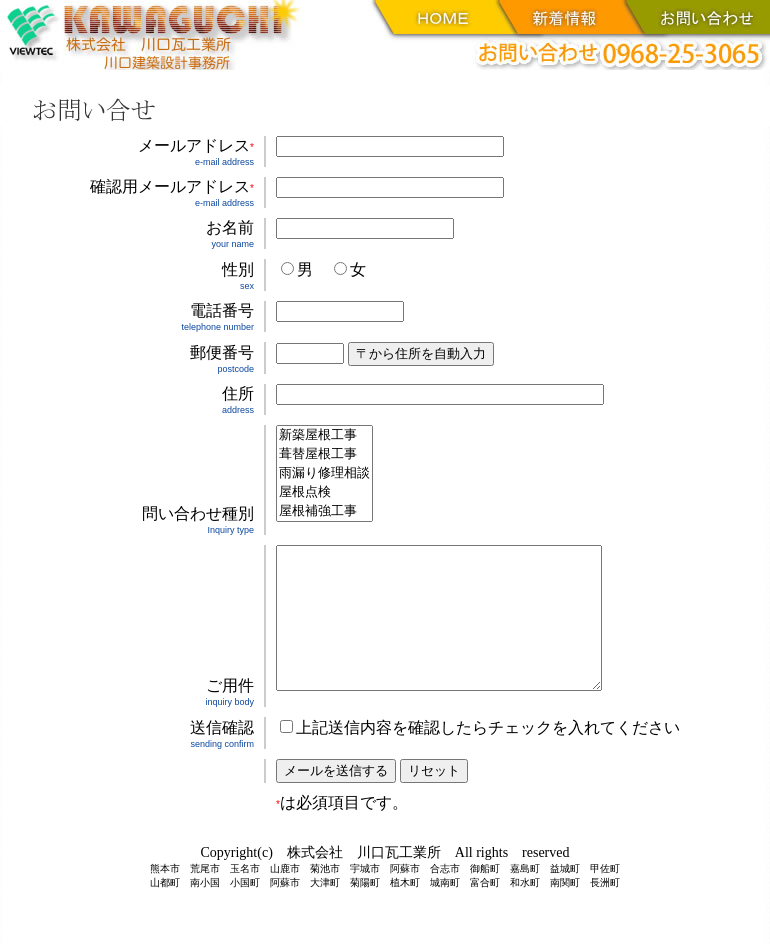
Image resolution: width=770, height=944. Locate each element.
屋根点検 (324, 492)
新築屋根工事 (324, 435)
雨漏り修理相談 (324, 473)
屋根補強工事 (324, 511)
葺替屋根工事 (324, 454)
